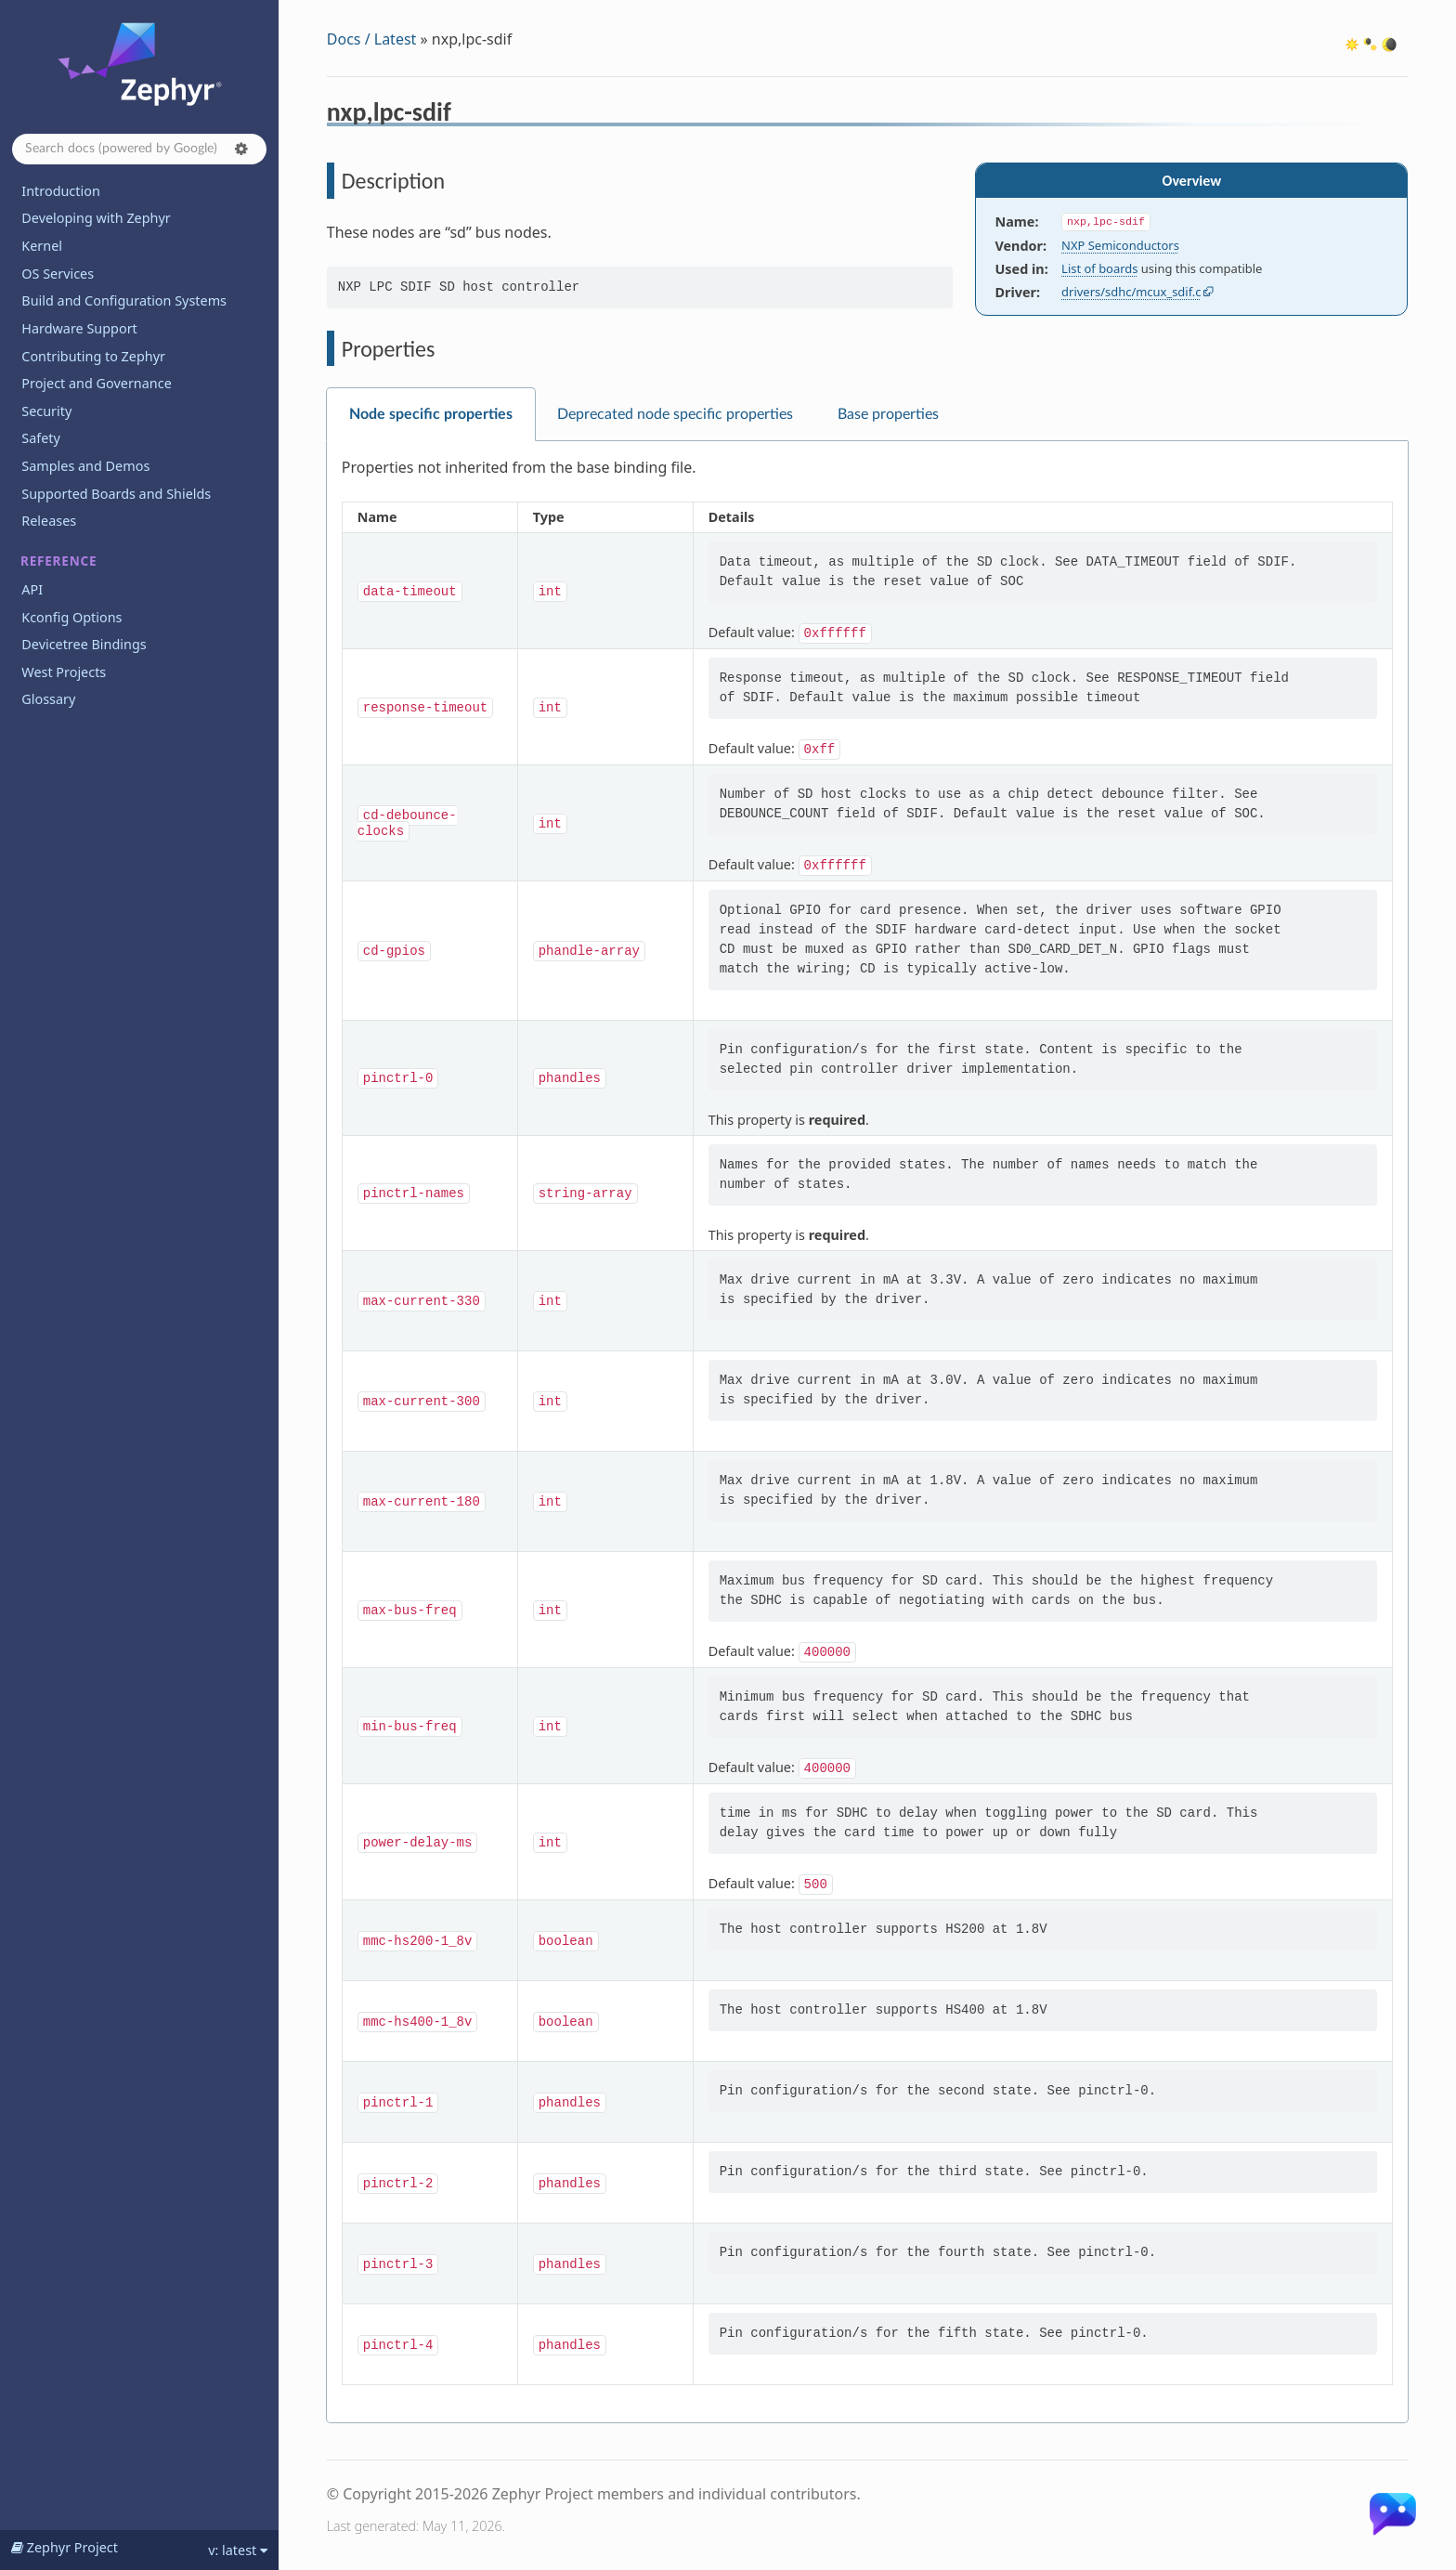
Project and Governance (96, 383)
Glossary (48, 699)
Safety (40, 438)
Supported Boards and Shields (116, 493)
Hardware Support (78, 328)
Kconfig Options (71, 617)
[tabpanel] (867, 1432)
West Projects (63, 672)
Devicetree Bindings (83, 644)
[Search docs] (139, 149)
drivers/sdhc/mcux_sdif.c (1131, 291)
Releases (48, 520)
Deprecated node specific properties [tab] (675, 414)
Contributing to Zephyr (93, 356)
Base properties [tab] (888, 414)
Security (46, 411)
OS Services (57, 273)
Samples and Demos (85, 466)
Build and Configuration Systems (124, 300)
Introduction (60, 191)
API (32, 589)
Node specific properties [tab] (431, 414)
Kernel (41, 245)
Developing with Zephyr (95, 218)
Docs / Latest (372, 39)
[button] (241, 148)
